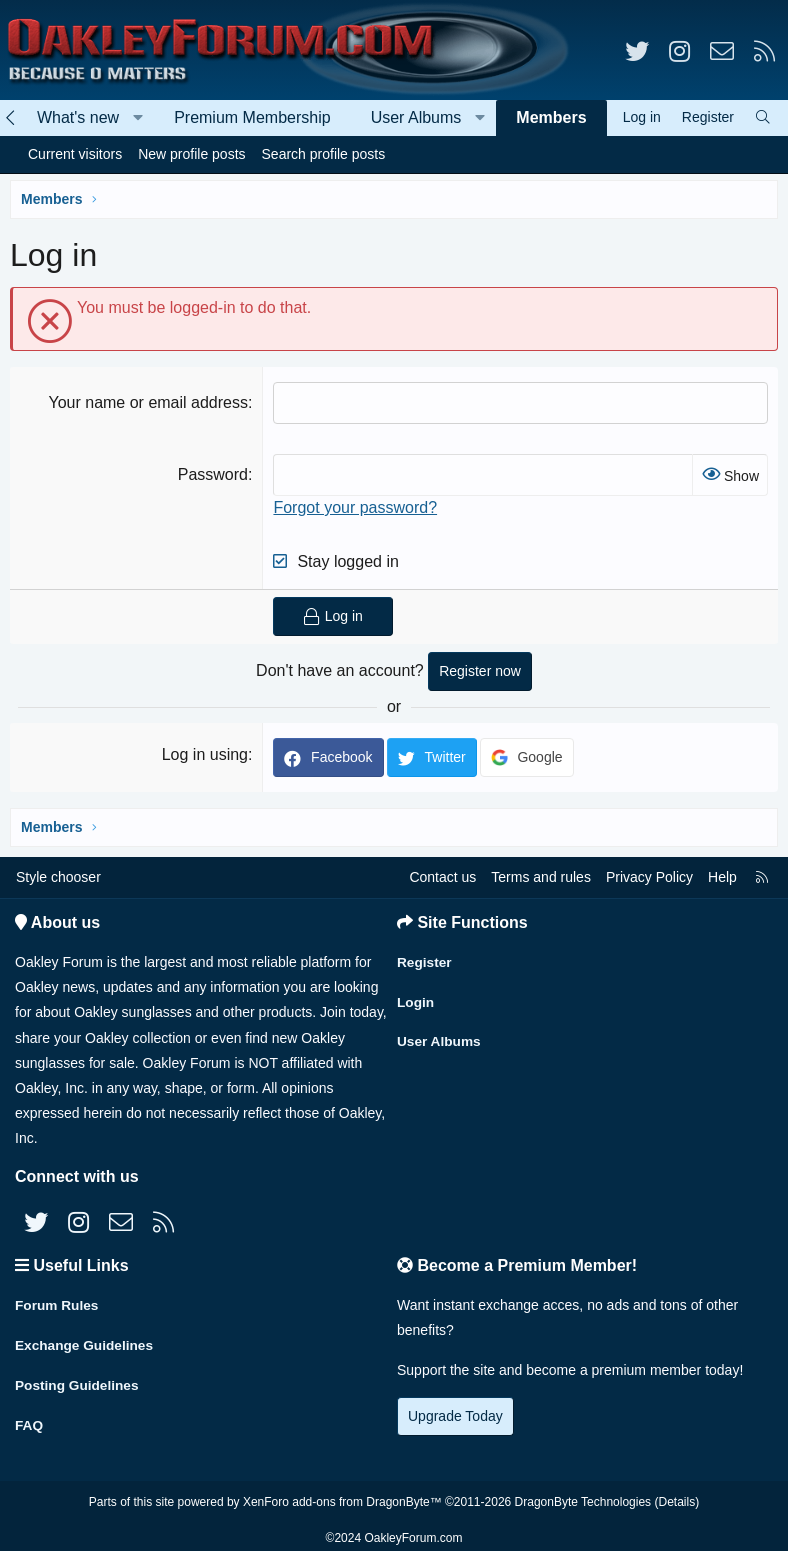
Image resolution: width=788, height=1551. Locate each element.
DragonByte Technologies (583, 1494)
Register (425, 960)
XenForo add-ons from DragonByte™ (342, 1494)
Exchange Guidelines (86, 1342)
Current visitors (75, 154)
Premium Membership (252, 117)
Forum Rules (58, 1303)
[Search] (763, 117)
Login (416, 999)
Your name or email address (148, 402)
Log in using (205, 754)
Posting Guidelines (78, 1381)
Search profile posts (324, 154)
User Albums (416, 117)
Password (213, 474)
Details (676, 1494)
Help (722, 877)
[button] (138, 118)
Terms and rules (541, 877)
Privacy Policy (649, 877)
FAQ (29, 1420)
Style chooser (58, 877)
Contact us (442, 877)
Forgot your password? (355, 507)
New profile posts (191, 154)
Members (551, 117)
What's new (78, 117)
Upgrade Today (455, 1416)
